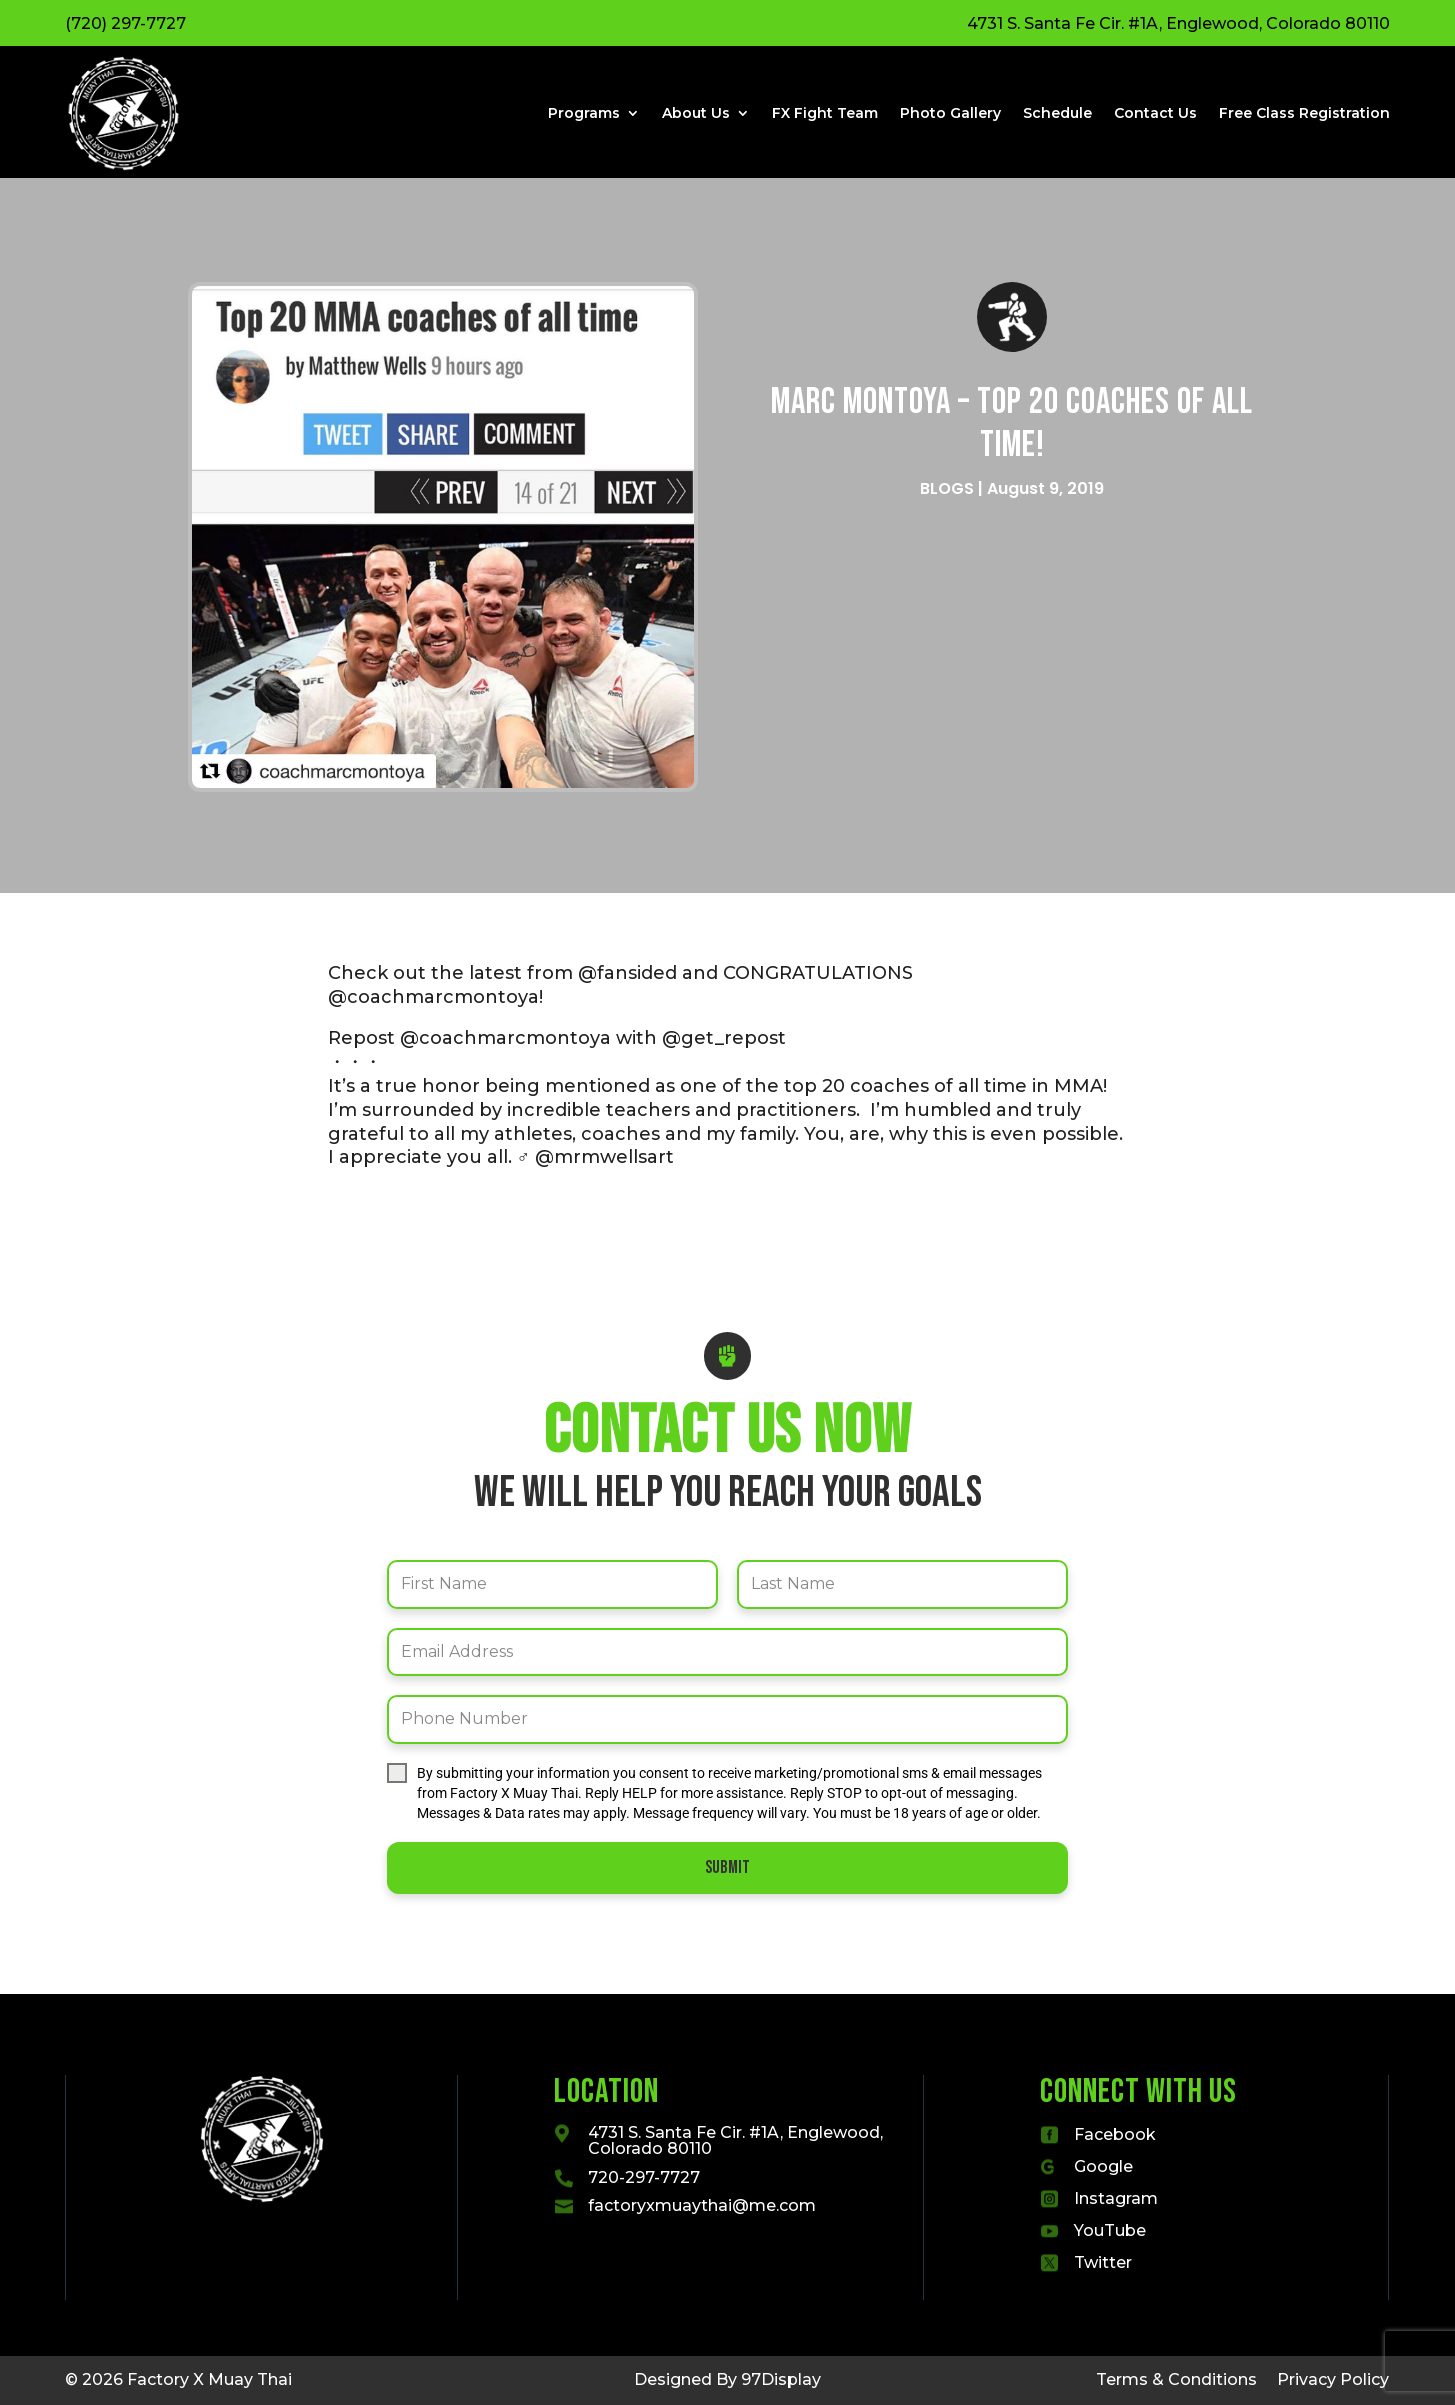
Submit (727, 1867)
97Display (781, 2379)
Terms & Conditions (1176, 2379)
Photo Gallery (950, 113)
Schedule (1057, 113)
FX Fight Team (825, 113)
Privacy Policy (1333, 2379)
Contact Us (1155, 113)
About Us (696, 113)
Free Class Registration (1304, 113)
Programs (584, 113)
